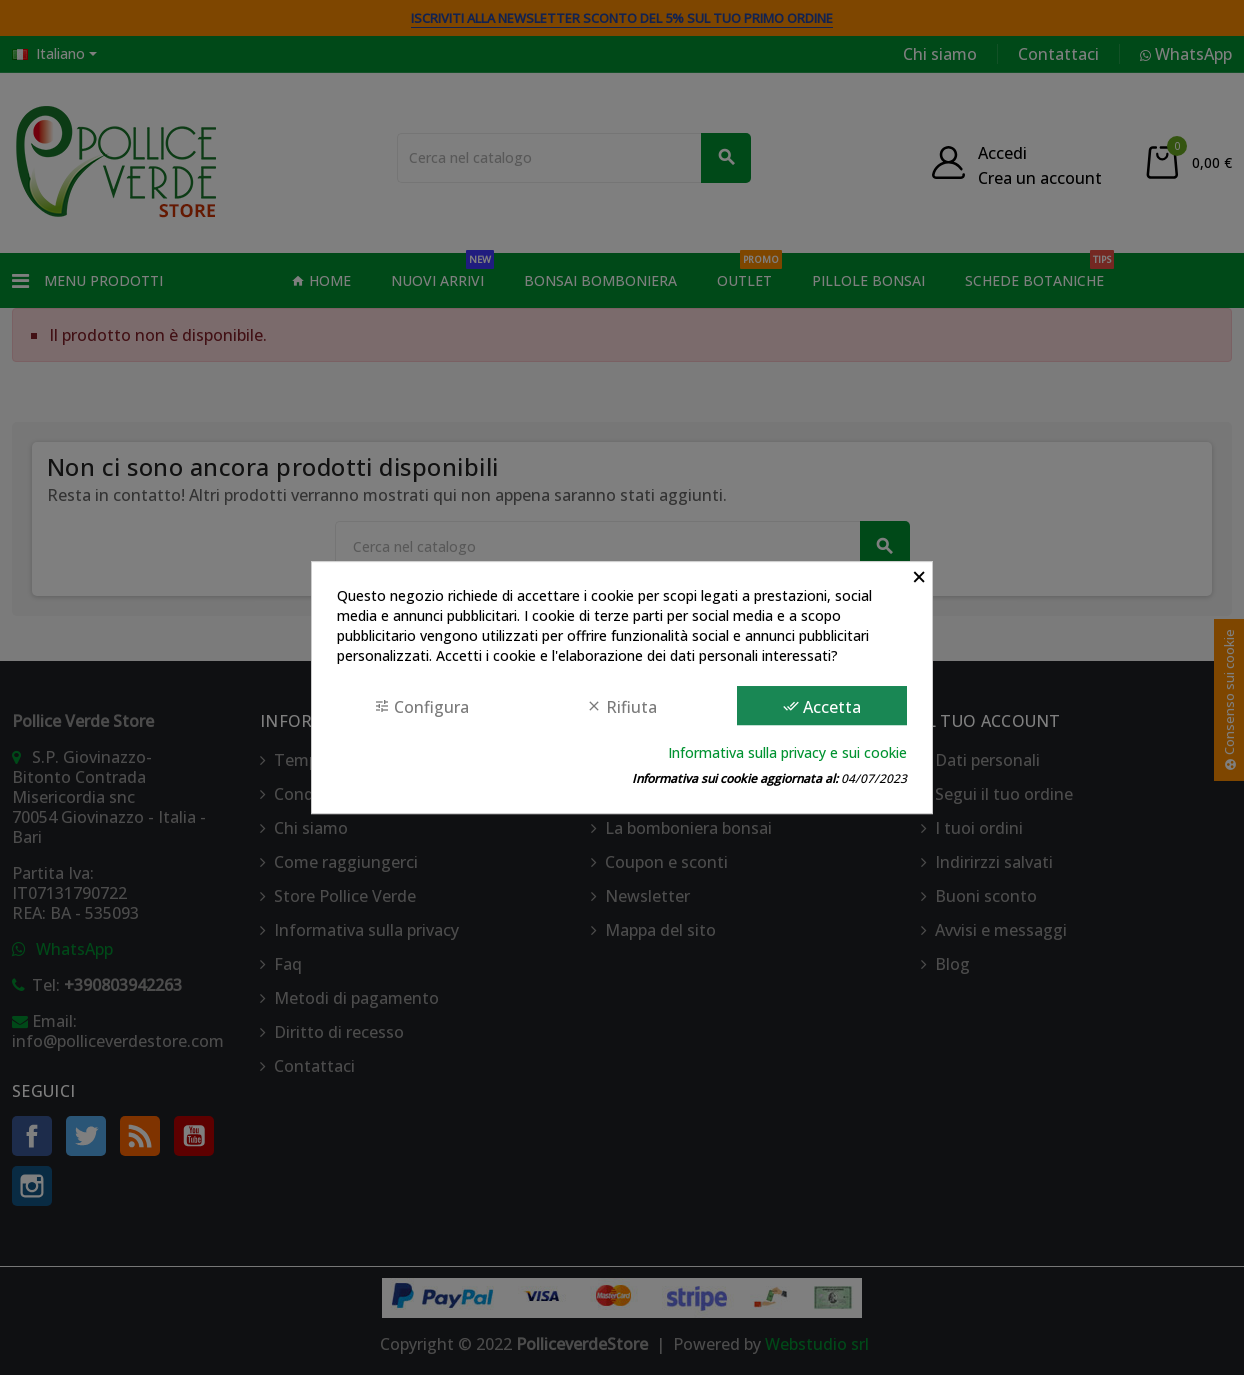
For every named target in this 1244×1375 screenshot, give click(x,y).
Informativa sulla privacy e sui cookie (787, 752)
